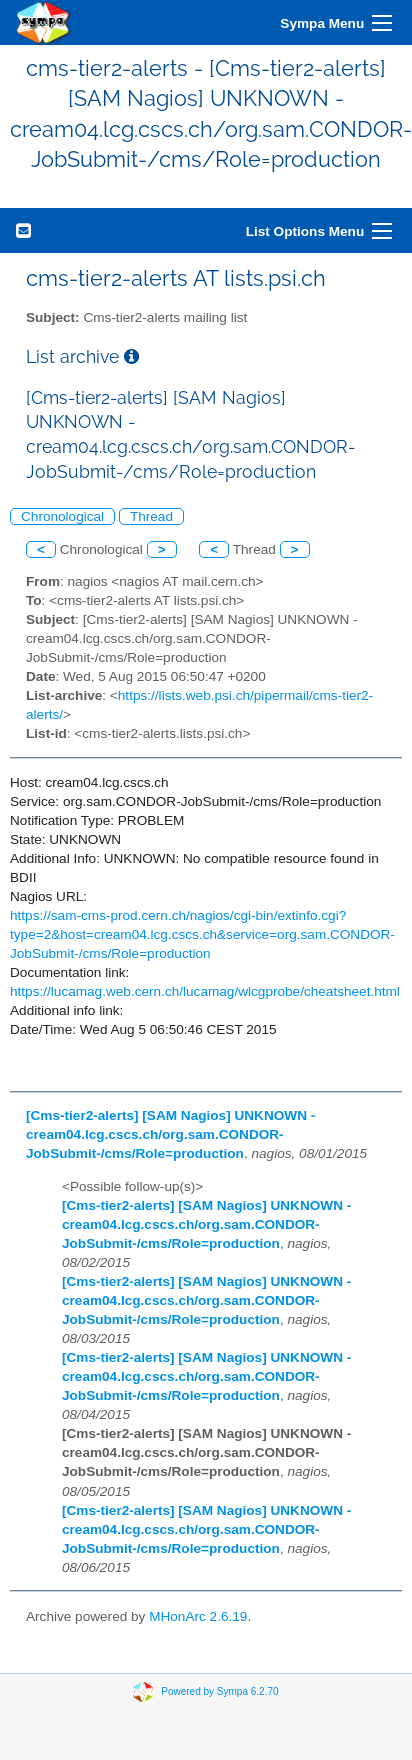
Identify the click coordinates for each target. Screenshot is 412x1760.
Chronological (62, 516)
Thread (151, 516)
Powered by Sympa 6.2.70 (219, 1691)
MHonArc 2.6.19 (198, 1616)
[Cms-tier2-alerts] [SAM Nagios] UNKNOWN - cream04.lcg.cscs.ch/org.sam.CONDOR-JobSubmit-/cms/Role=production (170, 1134)
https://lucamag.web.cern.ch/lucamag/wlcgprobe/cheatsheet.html (205, 991)
